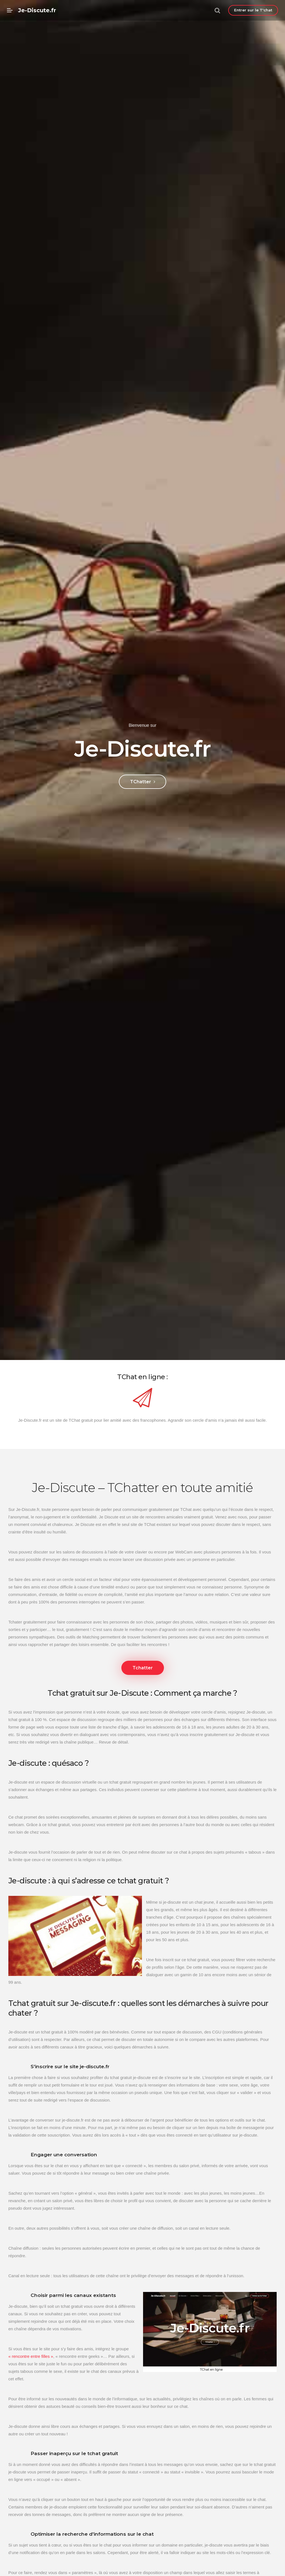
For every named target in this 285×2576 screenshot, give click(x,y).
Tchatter (142, 1667)
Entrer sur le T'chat (253, 10)
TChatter (142, 781)
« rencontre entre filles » (30, 2377)
